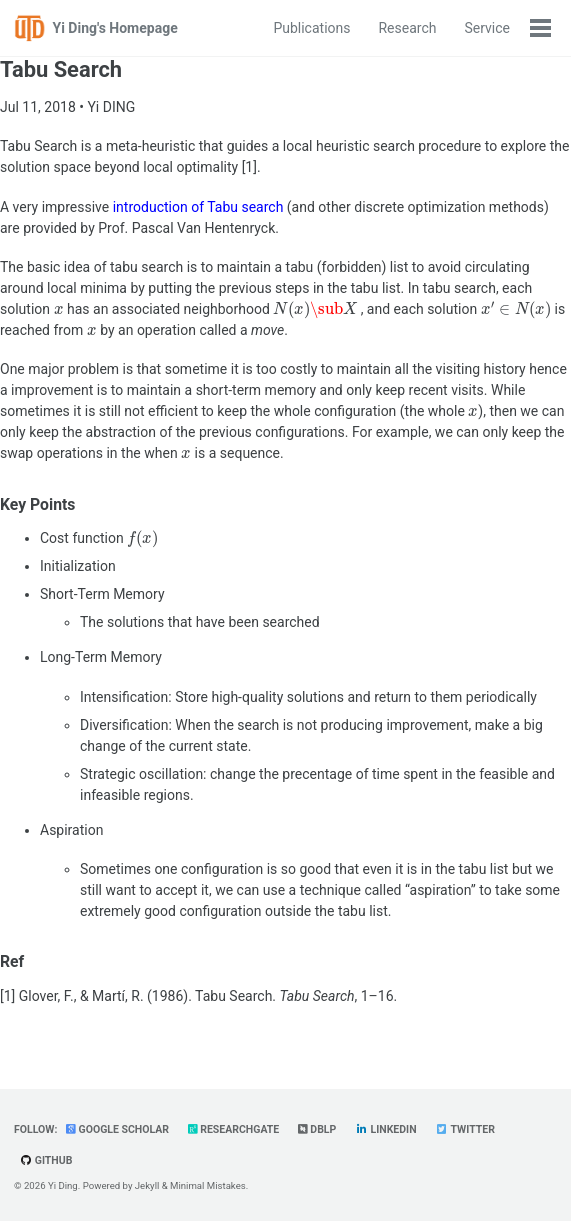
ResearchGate (234, 1129)
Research (407, 28)
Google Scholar (117, 1129)
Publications (311, 28)
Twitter (465, 1129)
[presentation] (59, 310)
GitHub (45, 1160)
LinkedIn (386, 1129)
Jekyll (147, 1185)
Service (487, 28)
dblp (317, 1129)
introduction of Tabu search (198, 207)
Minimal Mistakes (208, 1185)
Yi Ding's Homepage (115, 28)
